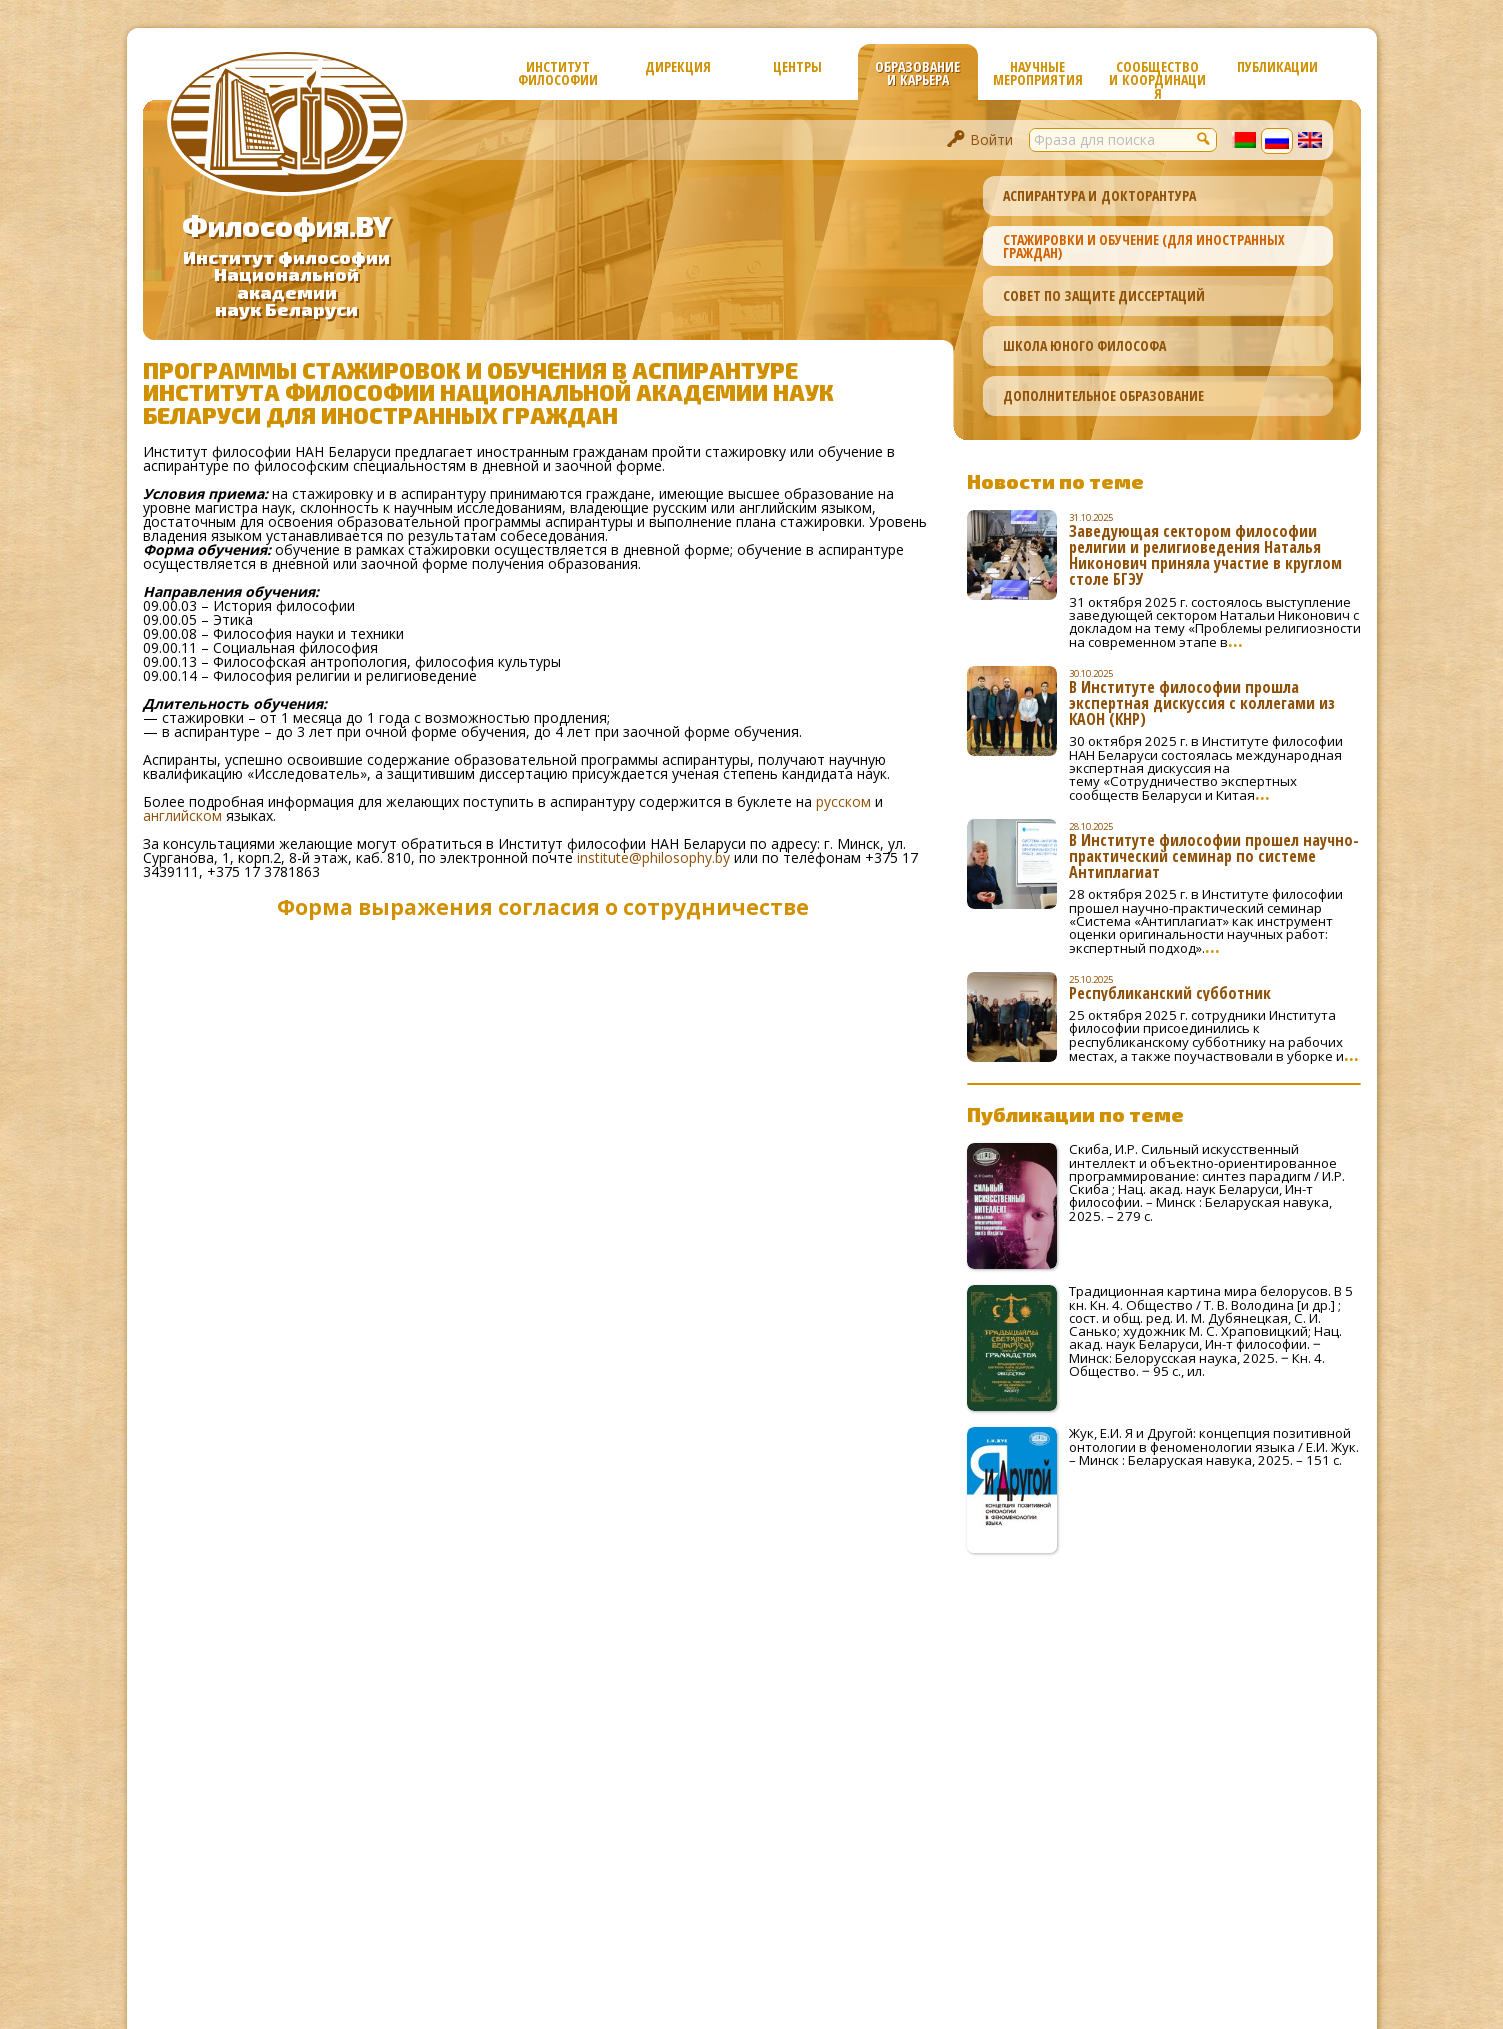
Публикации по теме (1075, 1114)
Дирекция (678, 66)
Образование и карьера (917, 73)
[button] (1205, 138)
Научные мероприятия (1038, 73)
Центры (797, 66)
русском (843, 801)
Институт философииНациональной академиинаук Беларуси (286, 283)
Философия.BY (286, 226)
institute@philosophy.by (653, 857)
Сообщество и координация (1157, 78)
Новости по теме (1055, 481)
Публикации (1277, 66)
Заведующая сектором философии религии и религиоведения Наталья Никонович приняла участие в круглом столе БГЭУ (1205, 555)
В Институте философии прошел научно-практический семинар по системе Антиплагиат (1214, 856)
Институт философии (558, 73)
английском (182, 815)
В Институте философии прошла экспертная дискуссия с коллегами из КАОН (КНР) (1202, 703)
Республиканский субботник (1170, 993)
